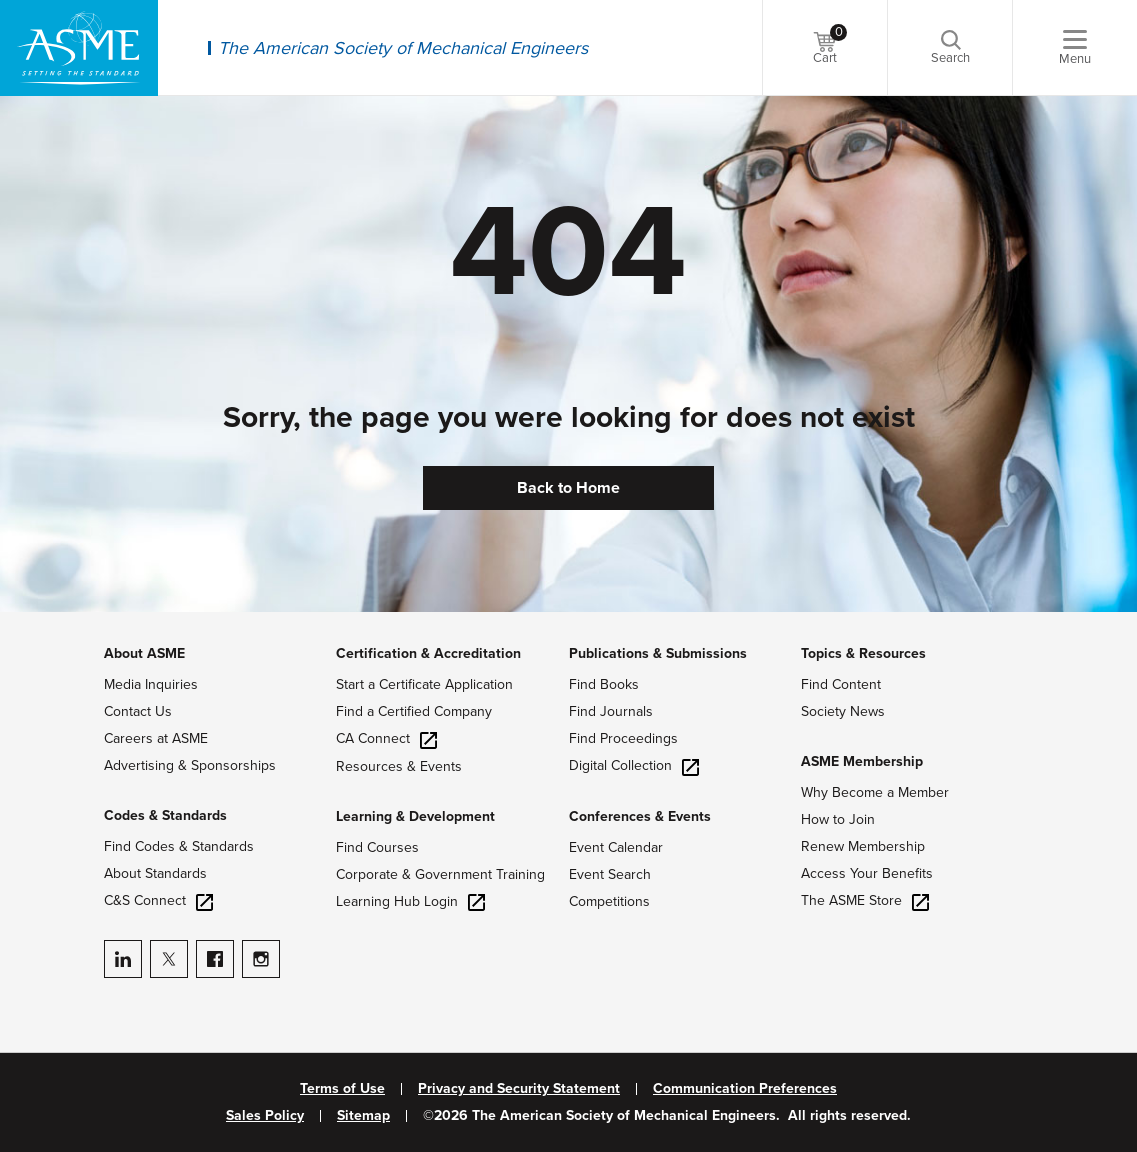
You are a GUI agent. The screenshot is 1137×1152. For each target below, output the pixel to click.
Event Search (610, 874)
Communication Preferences (745, 1089)
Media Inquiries (151, 684)
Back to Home (568, 488)
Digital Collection (634, 765)
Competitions (609, 901)
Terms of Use (342, 1089)
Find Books (604, 684)
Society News (843, 711)
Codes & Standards (165, 815)
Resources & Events (399, 766)
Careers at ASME (156, 738)
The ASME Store (865, 900)
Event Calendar (616, 847)
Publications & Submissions (658, 653)
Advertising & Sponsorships (190, 765)
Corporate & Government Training (440, 874)
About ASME (144, 653)
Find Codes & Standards (179, 846)
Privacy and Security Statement (519, 1089)
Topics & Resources (863, 653)
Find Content (841, 684)
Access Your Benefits (867, 873)
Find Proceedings (623, 738)
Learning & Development (415, 816)
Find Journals (611, 711)
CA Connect (386, 738)
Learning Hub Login (410, 901)
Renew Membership (863, 846)
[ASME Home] (79, 48)
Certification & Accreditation (428, 653)
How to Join (838, 819)
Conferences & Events (640, 816)
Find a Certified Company (414, 711)
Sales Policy (265, 1116)
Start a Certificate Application (424, 684)
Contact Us (138, 711)
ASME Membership (862, 761)
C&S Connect (158, 900)
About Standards (155, 873)
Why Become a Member (875, 792)
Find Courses (377, 847)
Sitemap (363, 1116)
